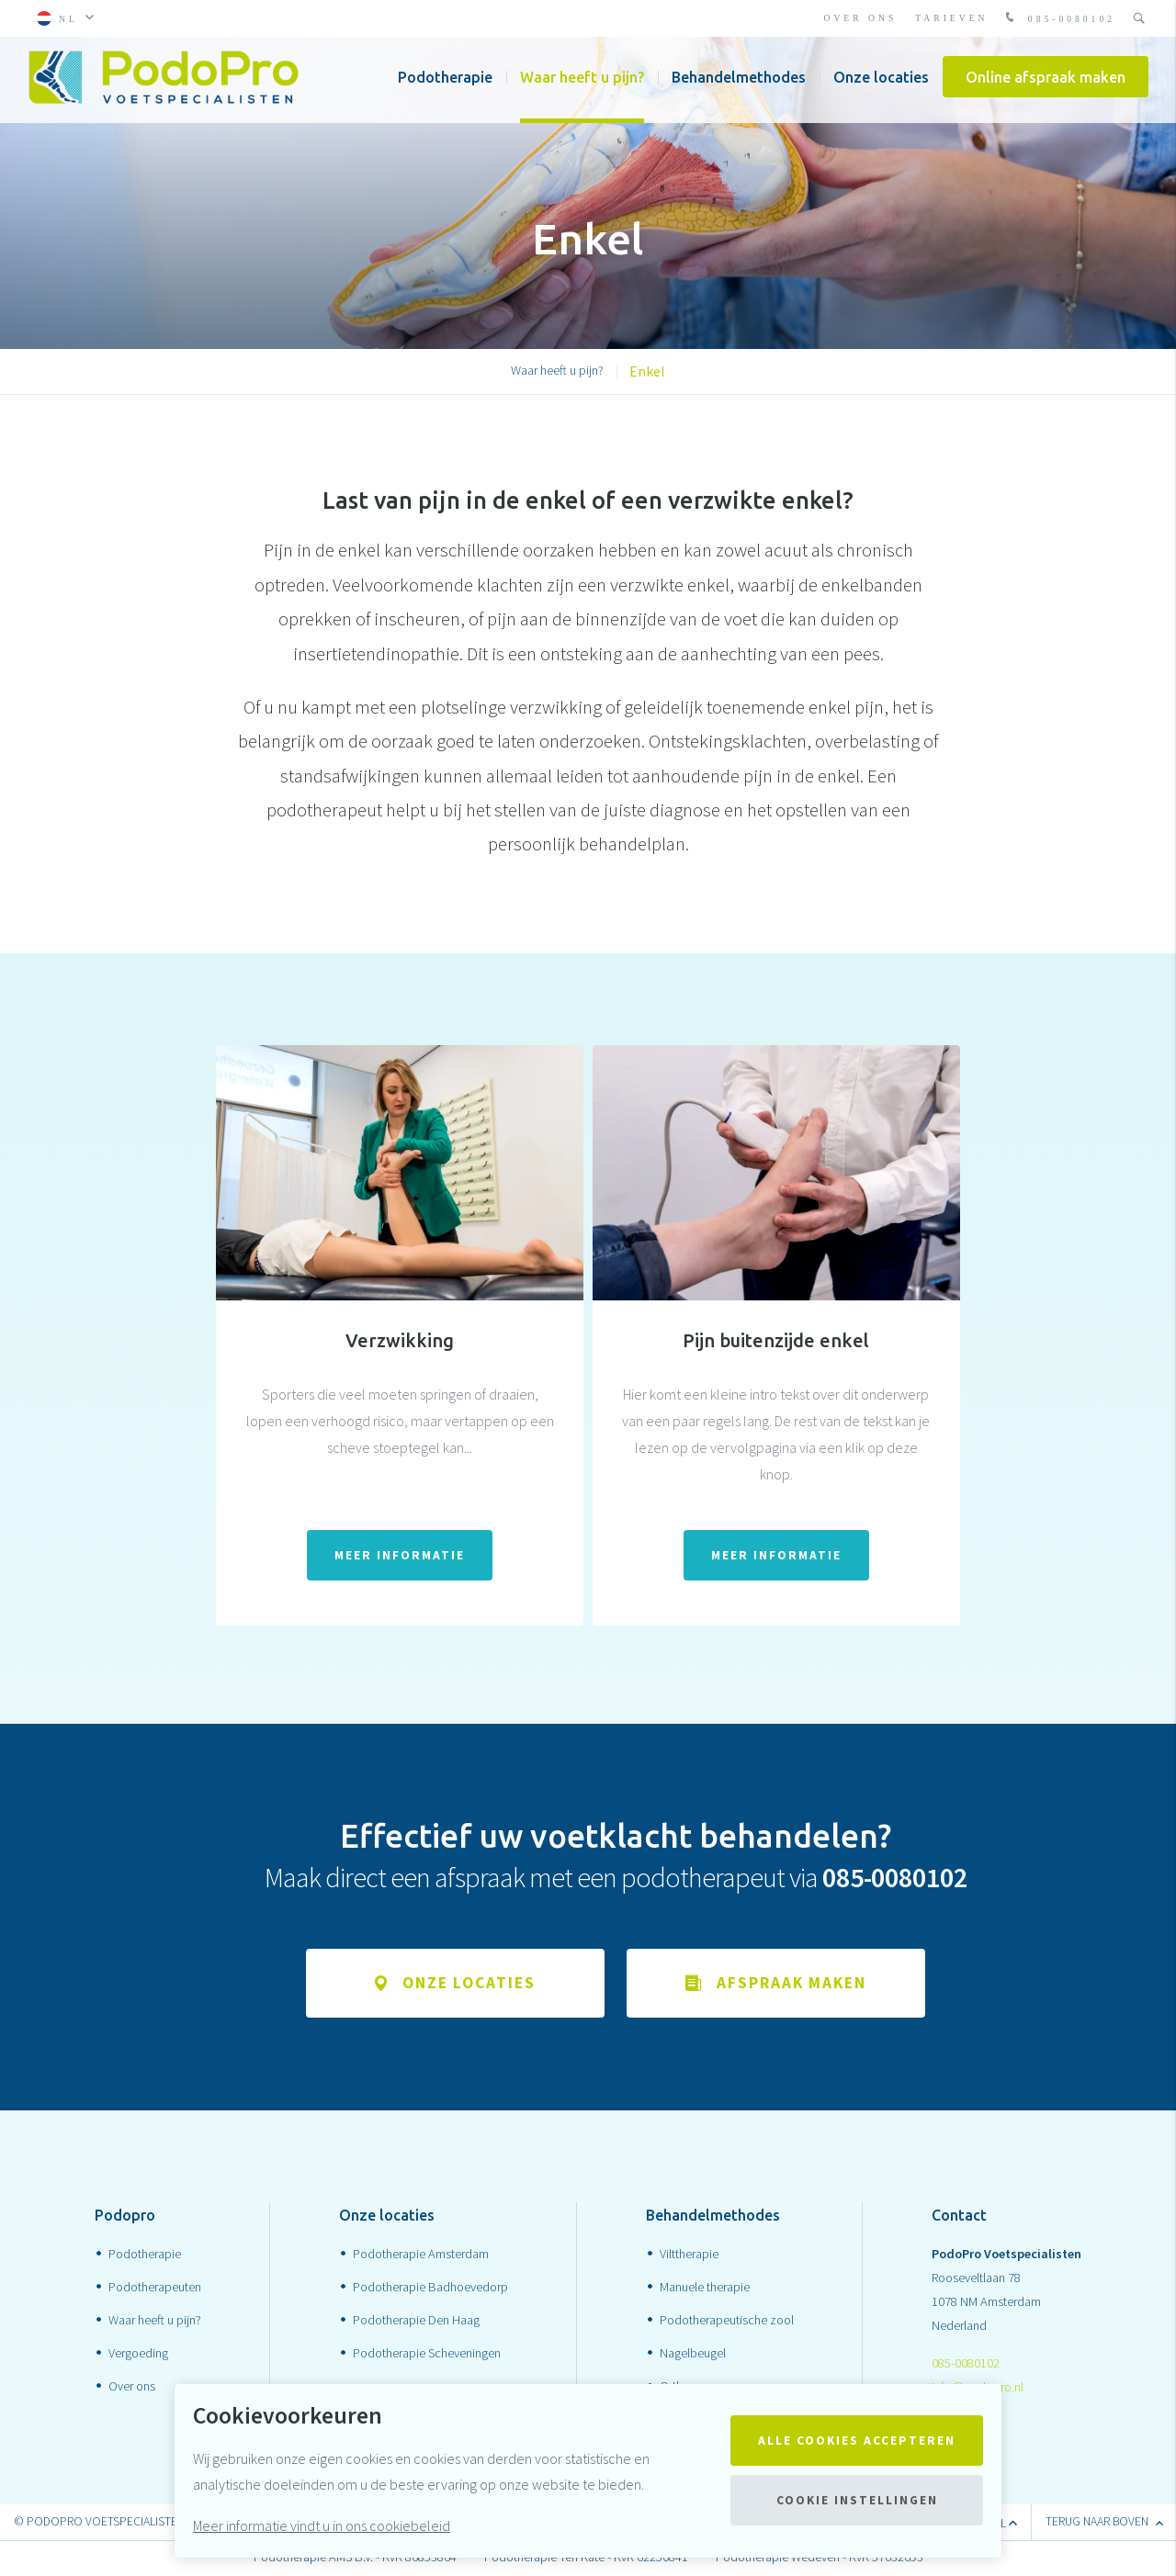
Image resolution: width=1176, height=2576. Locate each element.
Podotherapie (445, 82)
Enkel (647, 371)
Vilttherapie (689, 2254)
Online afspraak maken (1045, 82)
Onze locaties (881, 82)
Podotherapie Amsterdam (421, 2254)
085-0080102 (1058, 18)
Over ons (861, 18)
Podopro (125, 2216)
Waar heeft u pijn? (582, 82)
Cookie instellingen (857, 2500)
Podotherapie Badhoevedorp (430, 2287)
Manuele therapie (705, 2287)
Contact (959, 2216)
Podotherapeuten (154, 2287)
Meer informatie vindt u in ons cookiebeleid (321, 2525)
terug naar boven (1104, 2523)
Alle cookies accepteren (857, 2440)
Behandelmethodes (739, 82)
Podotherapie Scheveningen (427, 2353)
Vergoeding (138, 2353)
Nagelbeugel (693, 2353)
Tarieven (951, 18)
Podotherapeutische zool (727, 2320)
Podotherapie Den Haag (416, 2320)
